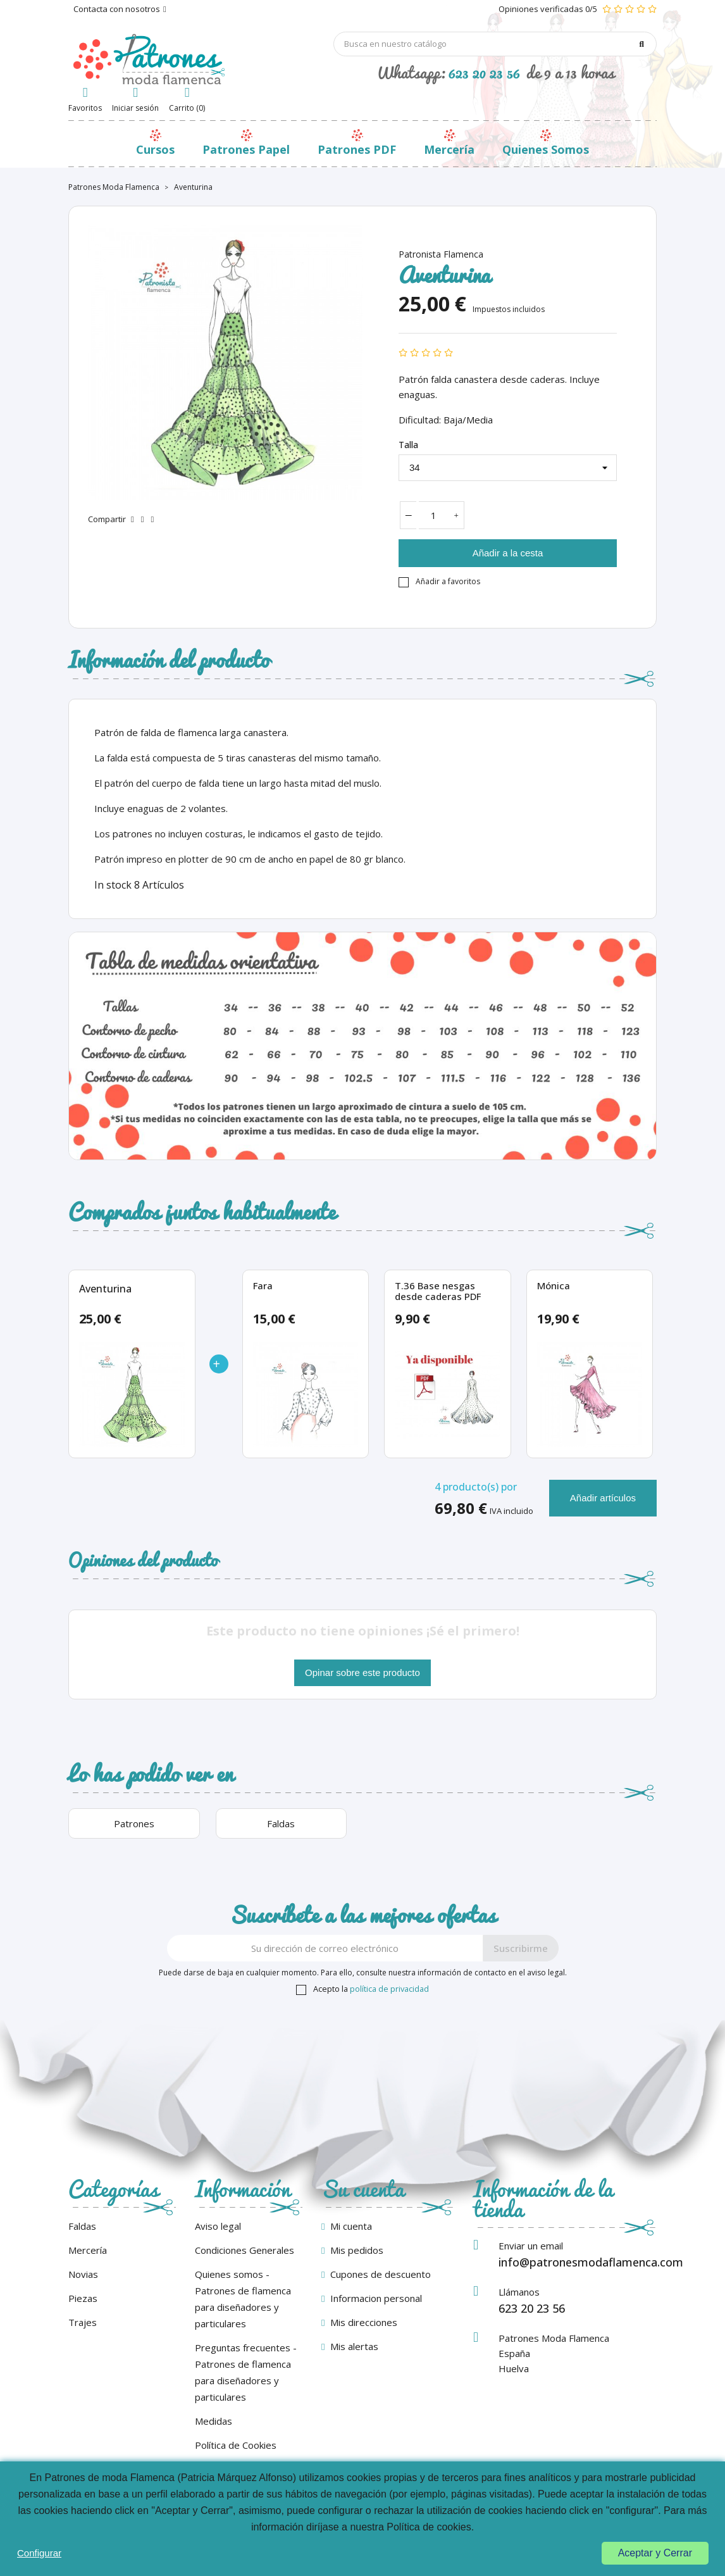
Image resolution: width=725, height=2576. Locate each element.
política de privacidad (389, 1988)
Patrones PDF (357, 149)
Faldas (82, 2226)
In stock (113, 885)
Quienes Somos (545, 149)
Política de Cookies (235, 2445)
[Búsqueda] (495, 44)
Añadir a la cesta (508, 552)
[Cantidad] (434, 515)
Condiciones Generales (244, 2250)
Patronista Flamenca (441, 254)
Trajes (82, 2322)
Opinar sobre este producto (362, 1672)
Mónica (553, 1286)
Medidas (213, 2421)
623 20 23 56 (484, 72)
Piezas (82, 2298)
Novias (83, 2274)
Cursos (155, 149)
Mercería (449, 149)
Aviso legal (218, 2226)
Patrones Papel (246, 149)
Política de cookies (429, 2527)
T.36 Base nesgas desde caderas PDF (438, 1291)
